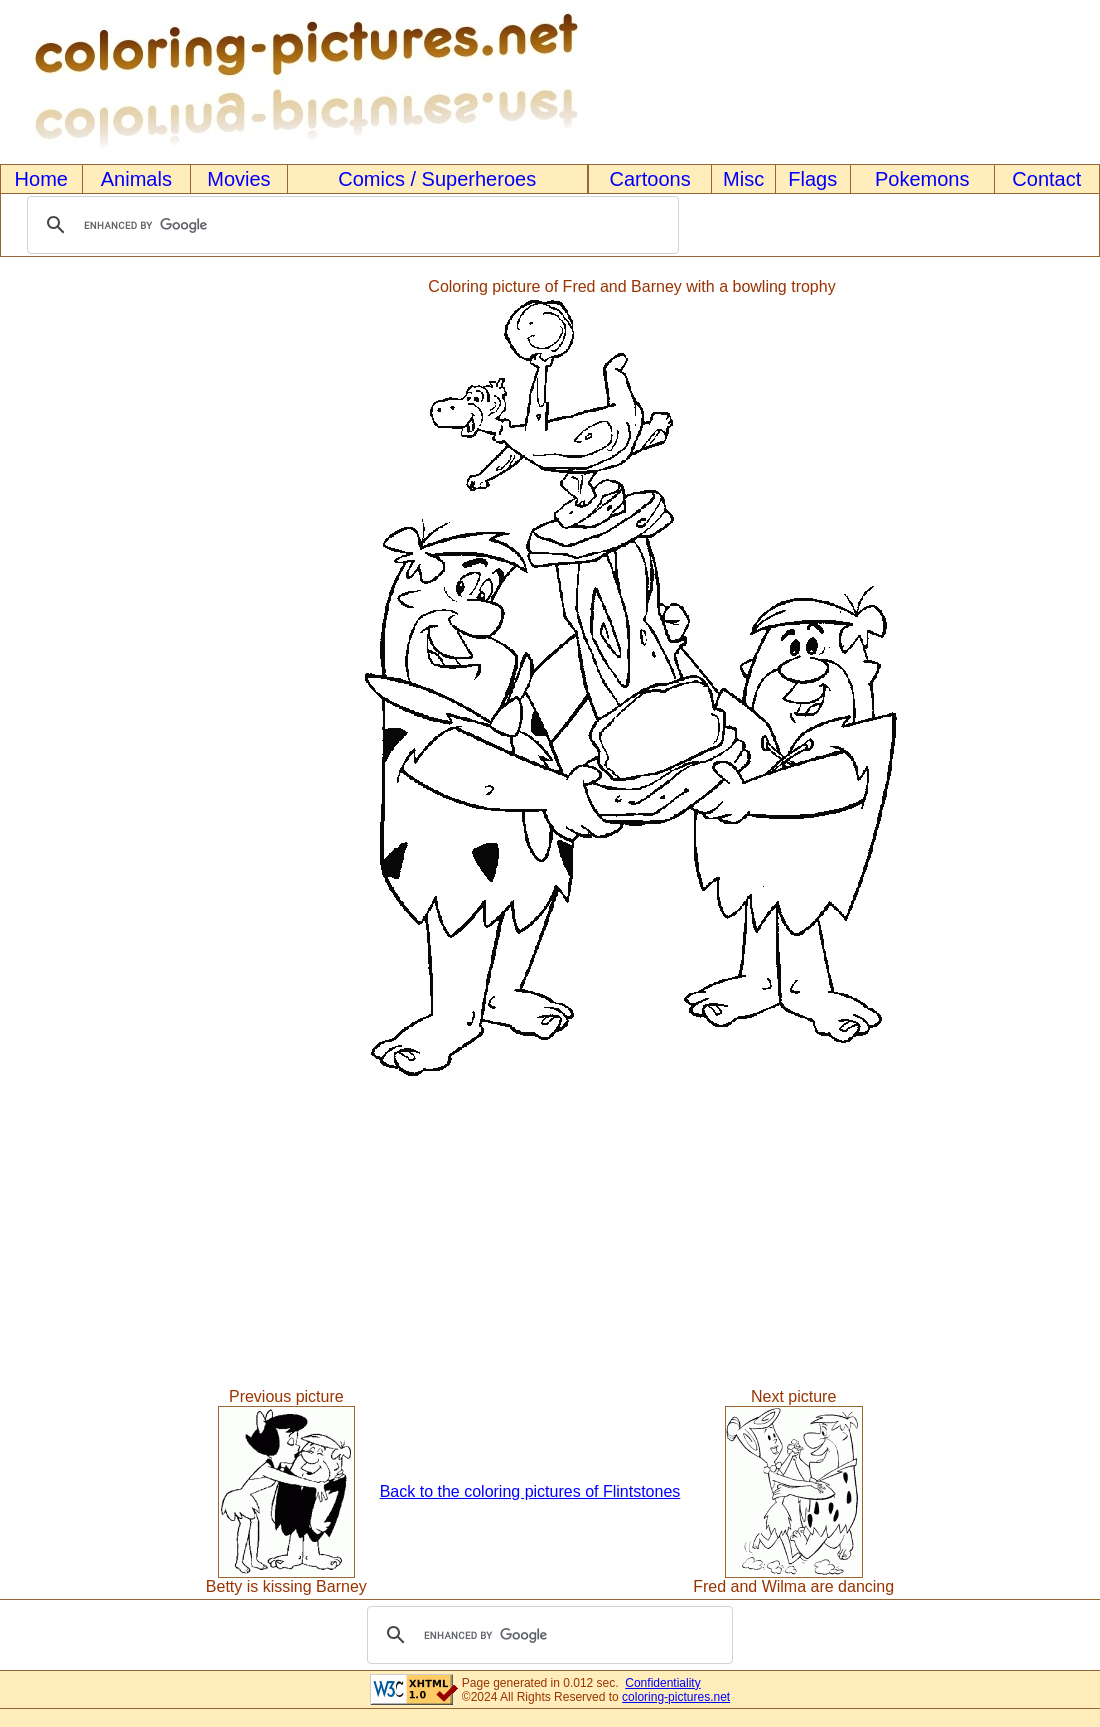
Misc (743, 179)
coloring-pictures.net (676, 1697)
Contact (1046, 179)
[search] (350, 225)
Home (41, 179)
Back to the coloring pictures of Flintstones (530, 1491)
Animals (136, 179)
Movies (238, 179)
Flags (812, 179)
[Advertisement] (83, 681)
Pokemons (922, 179)
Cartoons (650, 179)
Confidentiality (662, 1683)
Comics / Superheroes (437, 179)
